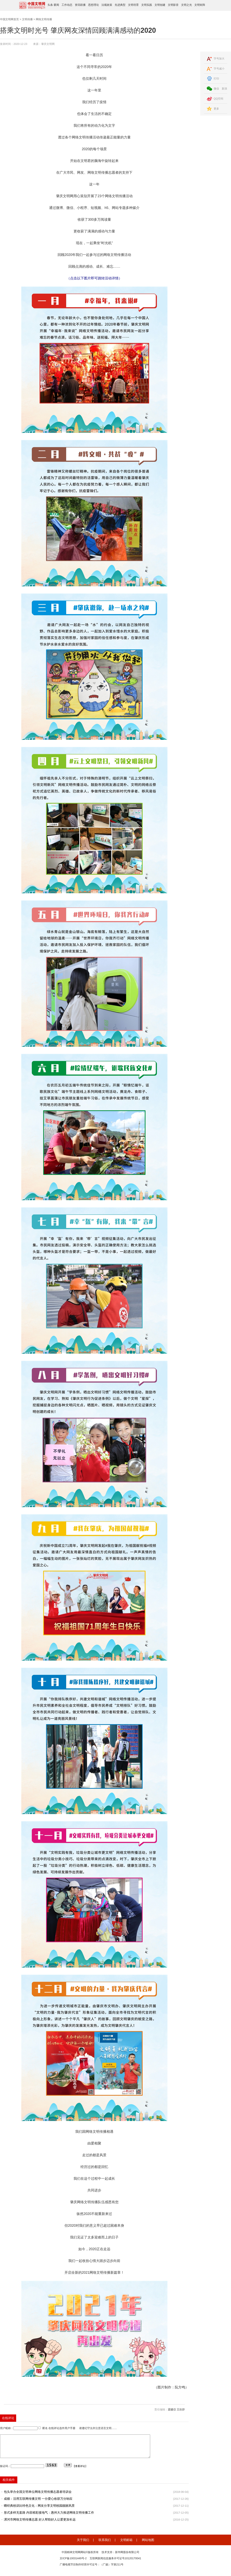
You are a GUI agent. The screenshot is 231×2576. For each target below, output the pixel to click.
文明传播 (27, 19)
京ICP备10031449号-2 (73, 2562)
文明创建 (160, 4)
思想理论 (93, 4)
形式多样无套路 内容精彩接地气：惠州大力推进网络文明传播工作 (49, 2517)
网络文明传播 (44, 19)
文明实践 (146, 4)
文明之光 (186, 4)
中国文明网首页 (9, 19)
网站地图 (148, 2544)
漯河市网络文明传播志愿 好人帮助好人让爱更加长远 (39, 2524)
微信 (216, 88)
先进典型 (120, 4)
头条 (50, 4)
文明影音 (173, 4)
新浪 (224, 88)
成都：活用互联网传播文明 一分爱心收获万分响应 (38, 2503)
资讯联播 (80, 4)
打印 (216, 78)
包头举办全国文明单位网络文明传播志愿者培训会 (38, 2496)
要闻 (56, 4)
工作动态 (67, 4)
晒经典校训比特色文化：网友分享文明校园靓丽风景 (39, 2510)
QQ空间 (218, 98)
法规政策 (106, 4)
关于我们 (83, 2544)
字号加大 (219, 58)
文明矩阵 (199, 4)
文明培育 (133, 4)
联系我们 (105, 2544)
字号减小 (219, 68)
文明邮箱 (126, 2544)
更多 (216, 108)
